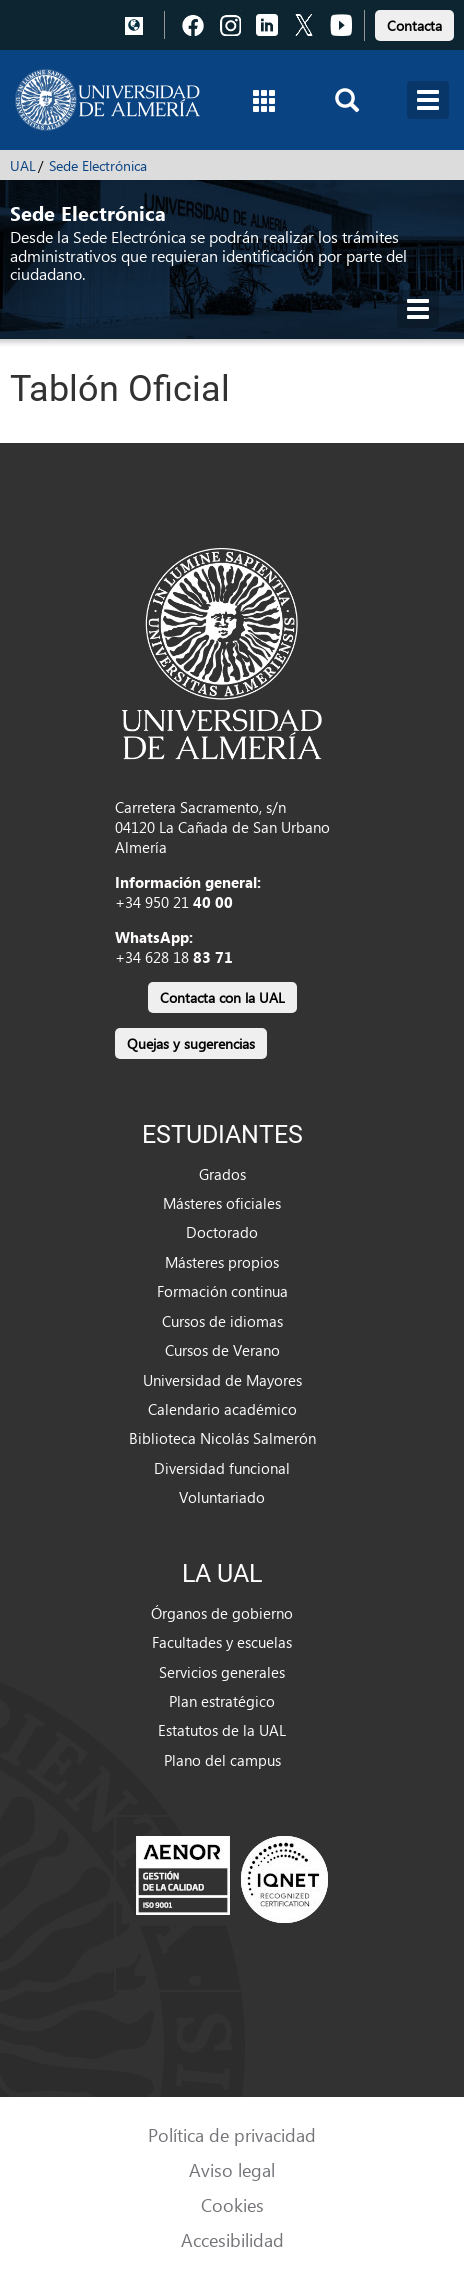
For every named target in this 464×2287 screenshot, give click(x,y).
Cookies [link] (232, 2204)
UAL (23, 165)
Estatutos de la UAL (222, 1730)
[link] (414, 22)
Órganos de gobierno (222, 1613)
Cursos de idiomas (222, 1321)
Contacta (414, 25)
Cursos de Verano (222, 1350)
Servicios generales (222, 1672)
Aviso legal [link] (232, 2169)
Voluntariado (222, 1497)
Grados (222, 1174)
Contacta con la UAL (222, 997)
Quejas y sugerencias (191, 1043)
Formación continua (222, 1291)
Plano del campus (222, 1760)
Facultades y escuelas (222, 1642)
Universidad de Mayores (222, 1380)
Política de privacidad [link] (232, 2134)
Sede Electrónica (98, 165)
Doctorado (222, 1232)
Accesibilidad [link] (232, 2239)
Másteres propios (222, 1262)
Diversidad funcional (222, 1468)
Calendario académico (222, 1409)
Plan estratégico (222, 1701)
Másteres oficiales (222, 1203)
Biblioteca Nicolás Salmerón (222, 1438)
